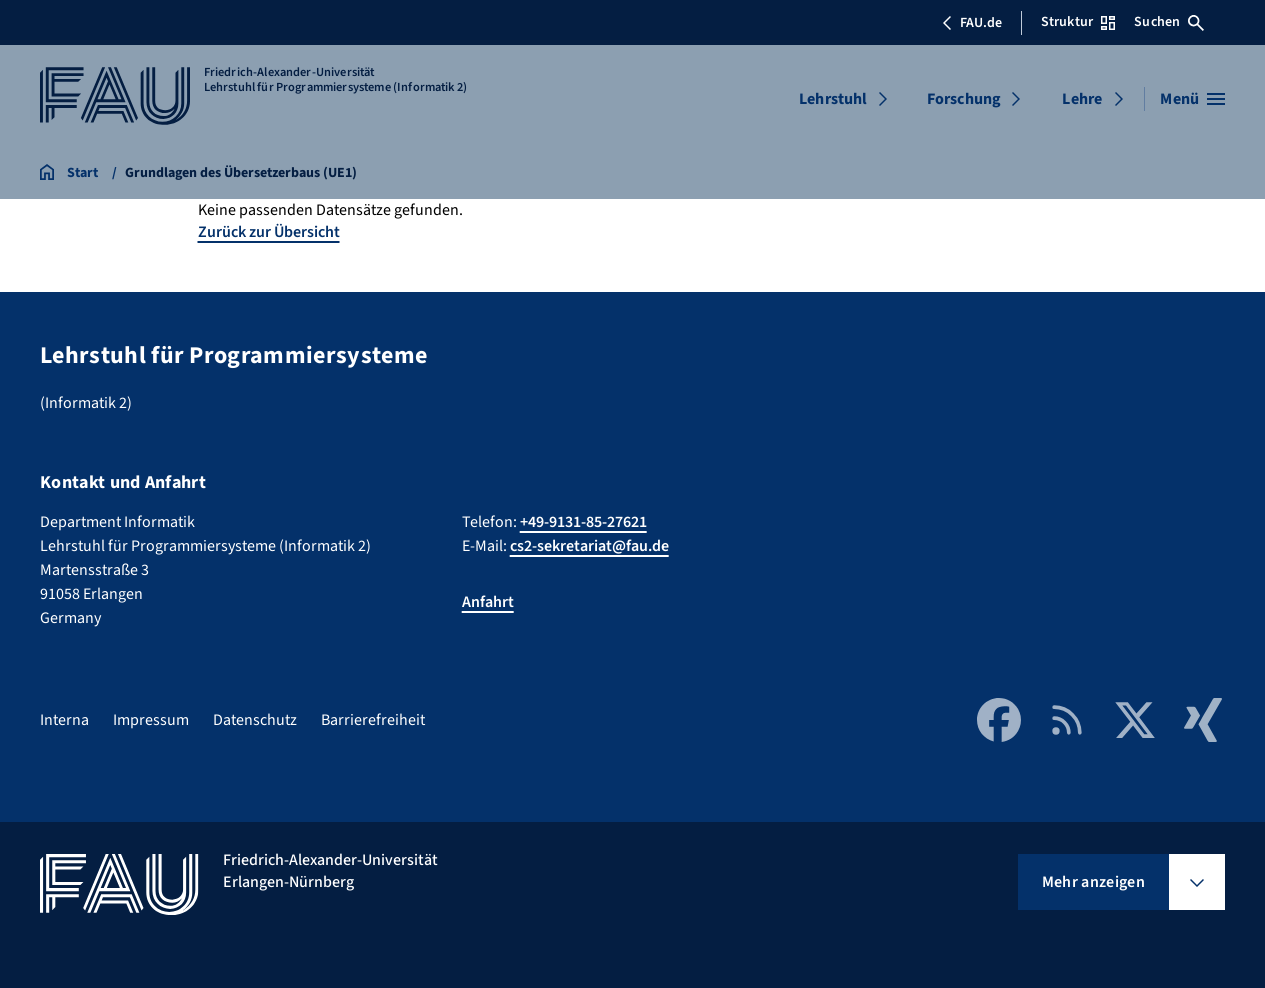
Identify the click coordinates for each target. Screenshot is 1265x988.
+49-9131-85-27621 (583, 522)
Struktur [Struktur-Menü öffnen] (1078, 22)
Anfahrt (488, 602)
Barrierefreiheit (373, 720)
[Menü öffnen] (1192, 99)
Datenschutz (255, 720)
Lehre (1082, 99)
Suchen (1169, 22)
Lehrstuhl (833, 99)
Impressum (151, 720)
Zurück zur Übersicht (269, 232)
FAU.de (972, 23)
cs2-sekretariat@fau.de (589, 546)
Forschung (964, 99)
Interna (64, 720)
